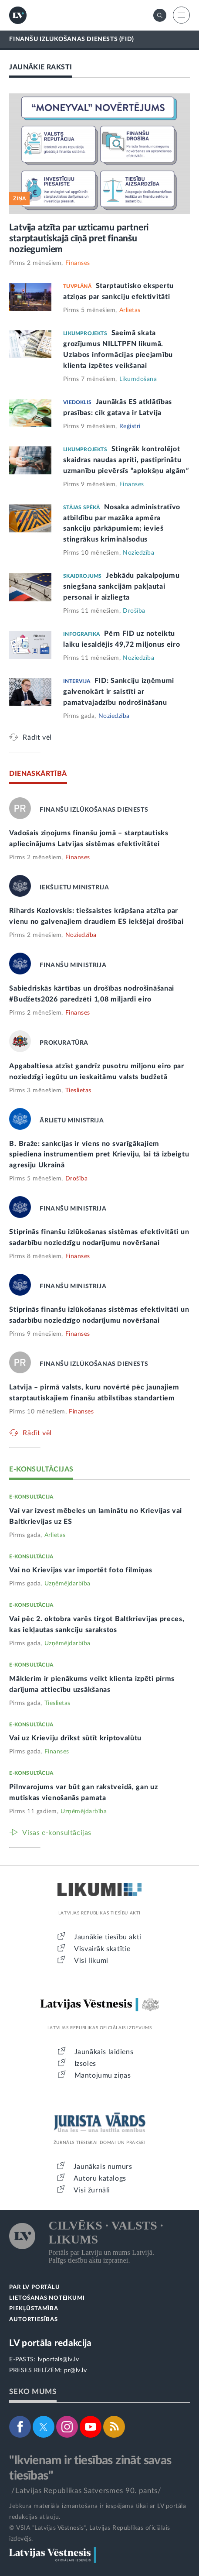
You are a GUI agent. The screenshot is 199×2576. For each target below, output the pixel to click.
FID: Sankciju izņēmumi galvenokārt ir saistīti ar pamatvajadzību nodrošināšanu (118, 691)
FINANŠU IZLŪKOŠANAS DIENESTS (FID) (71, 39)
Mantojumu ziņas (102, 2075)
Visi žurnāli (92, 2190)
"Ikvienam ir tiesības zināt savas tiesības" (90, 2468)
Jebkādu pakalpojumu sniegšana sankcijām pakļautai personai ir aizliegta (121, 586)
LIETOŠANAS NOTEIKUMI (46, 2298)
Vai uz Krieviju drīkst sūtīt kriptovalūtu (75, 1738)
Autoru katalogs (100, 2178)
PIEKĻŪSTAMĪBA (33, 2309)
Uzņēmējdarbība (67, 1584)
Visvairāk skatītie (102, 1948)
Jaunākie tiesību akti (108, 1937)
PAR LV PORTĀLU (34, 2287)
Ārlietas (130, 310)
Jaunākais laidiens (104, 2051)
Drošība (134, 611)
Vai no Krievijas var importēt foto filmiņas (80, 1570)
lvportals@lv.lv (58, 2359)
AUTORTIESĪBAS (33, 2319)
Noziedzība (138, 553)
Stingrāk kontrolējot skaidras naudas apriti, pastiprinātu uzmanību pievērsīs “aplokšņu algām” (126, 460)
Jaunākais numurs (103, 2166)
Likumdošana (138, 379)
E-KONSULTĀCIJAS (41, 1469)
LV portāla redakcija (50, 2343)
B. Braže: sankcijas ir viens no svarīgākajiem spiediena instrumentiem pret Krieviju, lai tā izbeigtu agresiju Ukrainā (99, 1154)
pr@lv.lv (75, 2370)
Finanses (77, 263)
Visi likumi (91, 1960)
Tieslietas (78, 1090)
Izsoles (85, 2063)
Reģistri (130, 426)
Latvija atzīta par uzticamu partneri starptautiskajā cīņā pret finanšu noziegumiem (78, 238)
